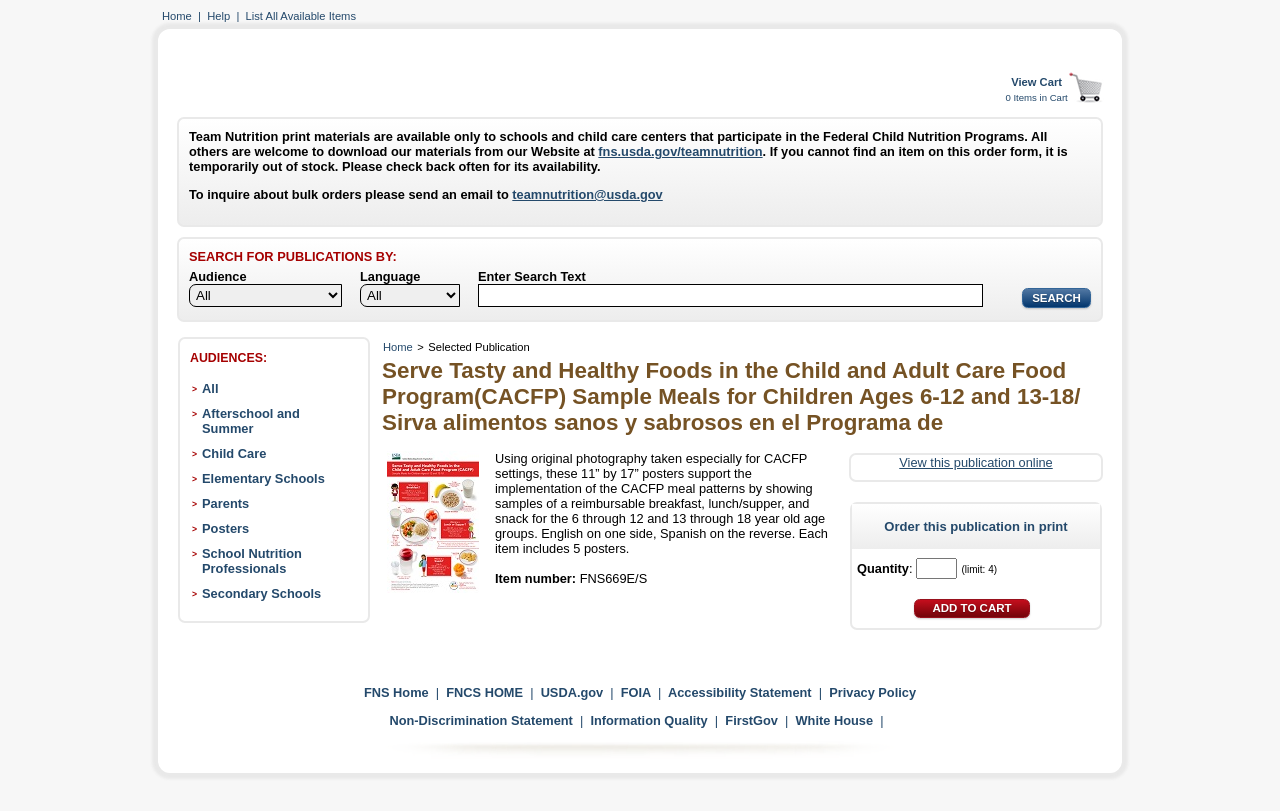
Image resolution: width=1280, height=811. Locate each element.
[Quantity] (936, 568)
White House (835, 720)
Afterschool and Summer (251, 421)
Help (218, 16)
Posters (225, 528)
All (210, 388)
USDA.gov (572, 692)
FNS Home (396, 692)
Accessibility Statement (740, 692)
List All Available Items (301, 16)
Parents (225, 503)
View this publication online (975, 462)
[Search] (730, 295)
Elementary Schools (263, 478)
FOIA (636, 692)
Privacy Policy (872, 692)
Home (177, 16)
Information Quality (648, 720)
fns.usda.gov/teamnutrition (680, 151)
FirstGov (751, 720)
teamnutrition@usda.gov (587, 194)
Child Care (234, 453)
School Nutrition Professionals (252, 561)
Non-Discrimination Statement (480, 720)
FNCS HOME (484, 692)
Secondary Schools (261, 593)
